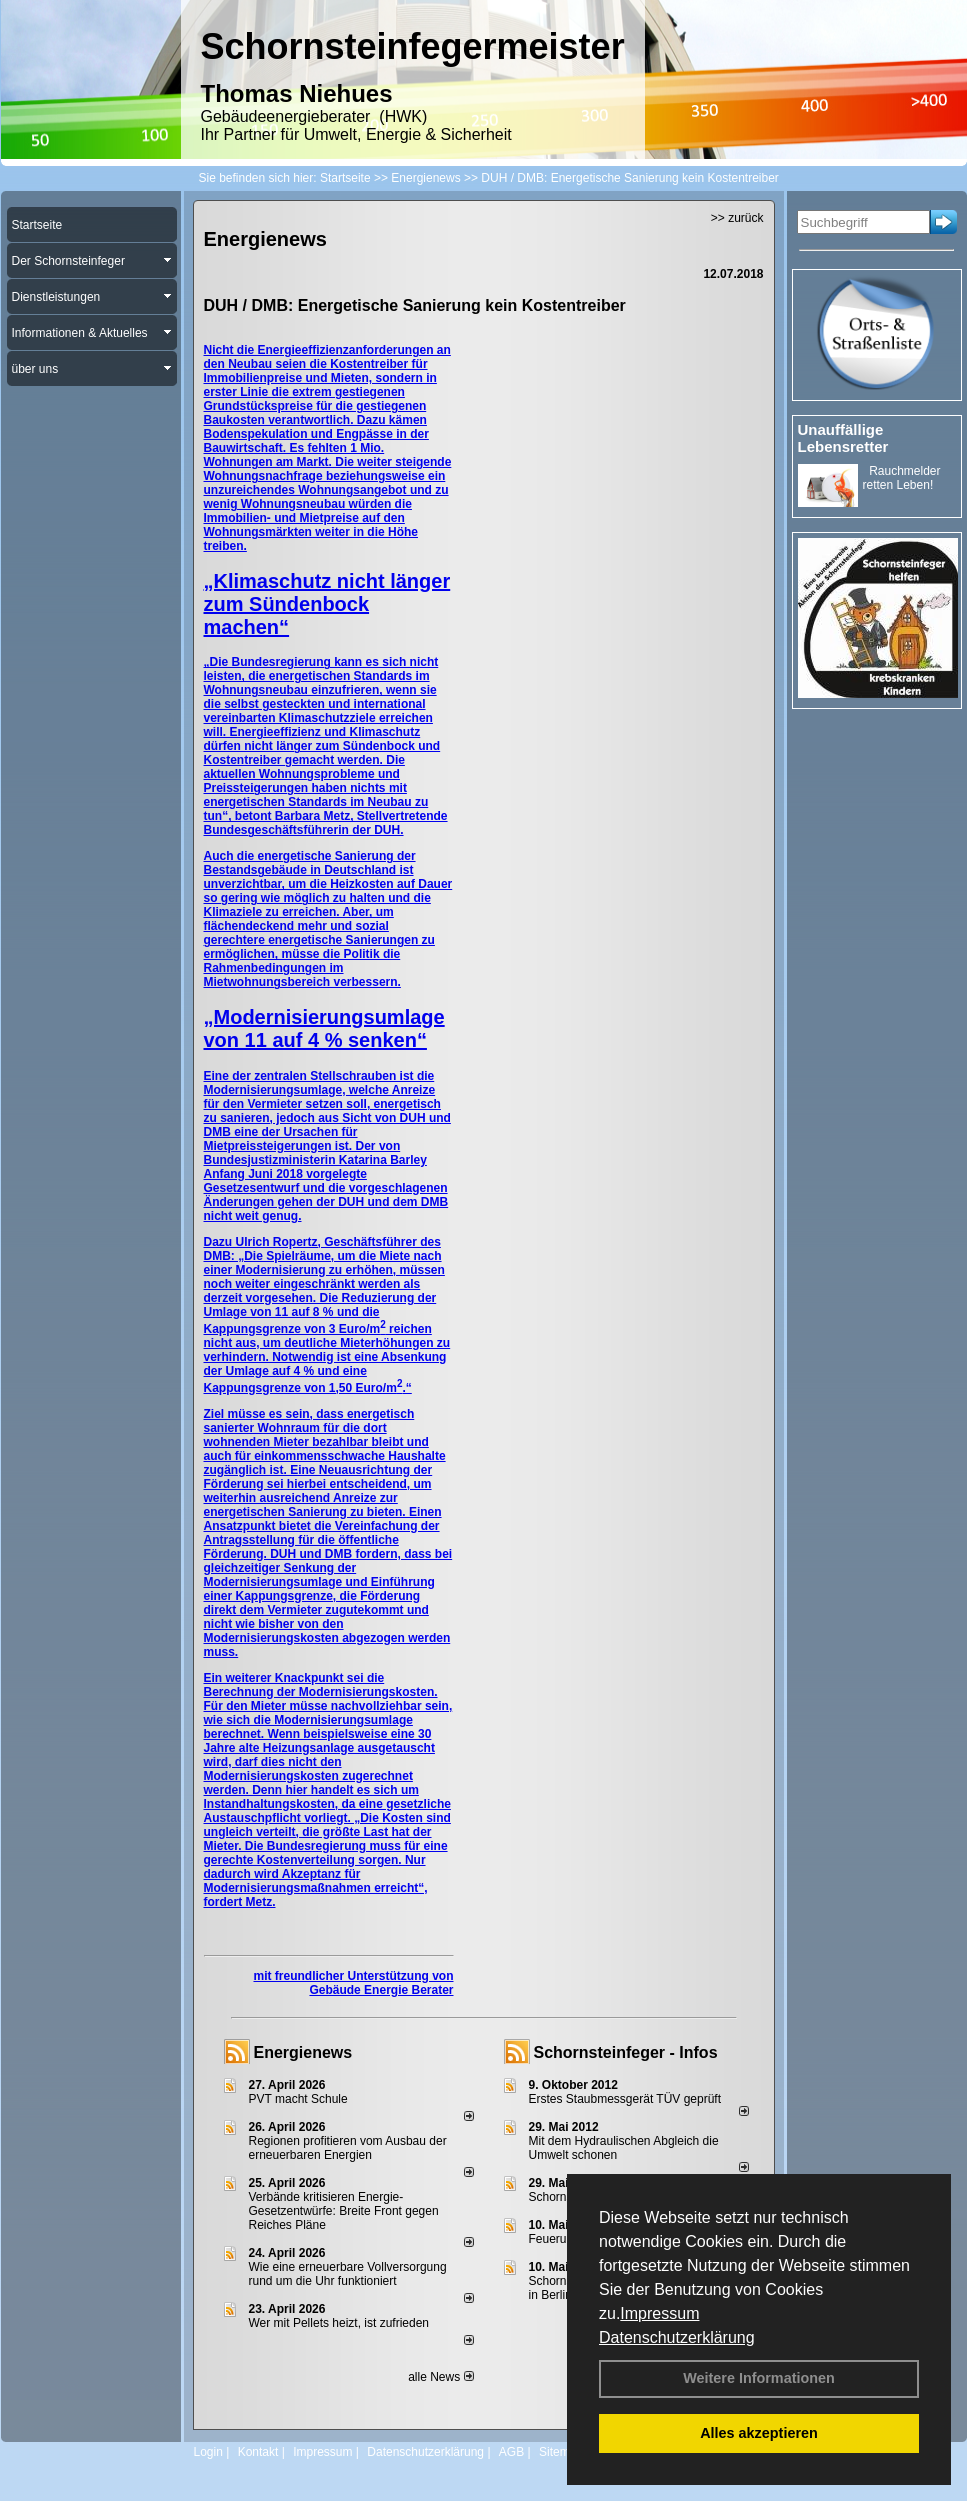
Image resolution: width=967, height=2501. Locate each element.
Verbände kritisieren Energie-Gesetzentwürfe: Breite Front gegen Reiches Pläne (344, 2211)
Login (208, 2452)
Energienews (303, 2052)
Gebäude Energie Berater (381, 1990)
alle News (440, 2377)
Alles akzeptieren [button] (759, 2433)
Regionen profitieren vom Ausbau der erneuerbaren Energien (348, 2148)
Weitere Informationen (759, 2378)
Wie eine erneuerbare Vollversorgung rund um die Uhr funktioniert (348, 2274)
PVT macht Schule (298, 2099)
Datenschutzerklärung (677, 2337)
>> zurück (737, 218)
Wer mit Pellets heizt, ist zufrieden (339, 2323)
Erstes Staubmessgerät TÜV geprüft (625, 2099)
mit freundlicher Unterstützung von (353, 1976)
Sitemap (561, 2452)
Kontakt (258, 2452)
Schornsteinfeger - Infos (626, 2052)
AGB (511, 2452)
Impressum (659, 2313)
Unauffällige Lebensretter (843, 438)
